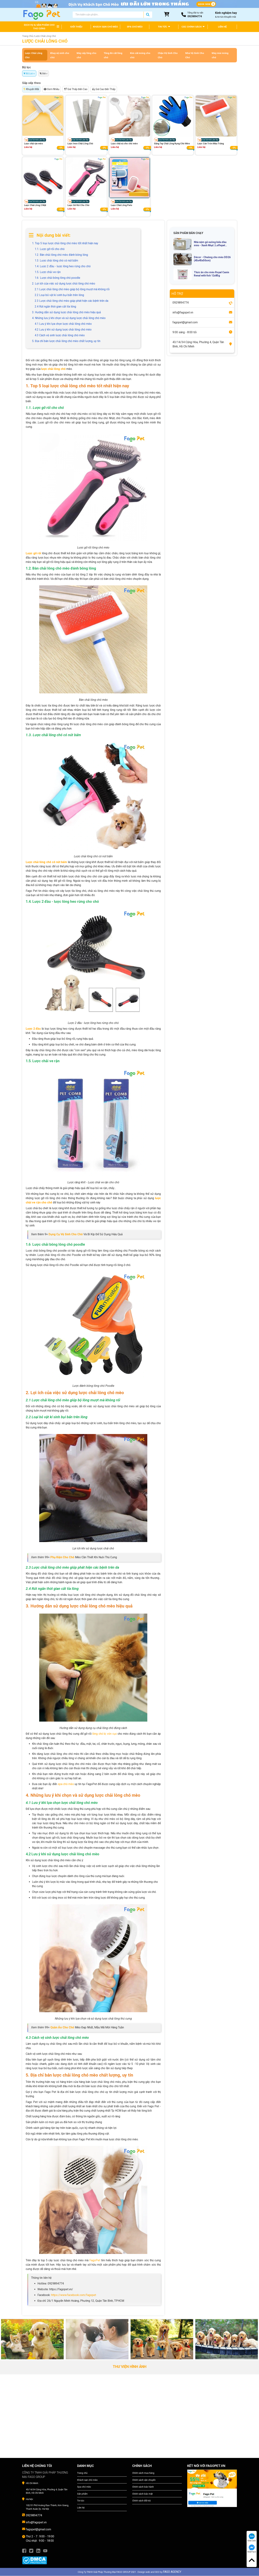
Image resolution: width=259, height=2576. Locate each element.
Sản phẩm (82, 2493)
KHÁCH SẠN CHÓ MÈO (105, 26)
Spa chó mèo (84, 2487)
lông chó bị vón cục (104, 1734)
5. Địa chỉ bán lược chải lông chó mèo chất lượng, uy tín (66, 341)
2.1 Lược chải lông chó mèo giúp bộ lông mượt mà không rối (72, 289)
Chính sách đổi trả (141, 2500)
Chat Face (251, 2549)
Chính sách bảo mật (142, 2493)
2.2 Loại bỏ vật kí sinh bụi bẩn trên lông (60, 295)
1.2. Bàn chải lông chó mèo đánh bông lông (61, 254)
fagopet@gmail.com (38, 2529)
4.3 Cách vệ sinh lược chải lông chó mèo (60, 335)
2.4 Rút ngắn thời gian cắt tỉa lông (55, 306)
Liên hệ (81, 2507)
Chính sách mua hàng (143, 2473)
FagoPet (94, 2260)
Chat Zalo (251, 2537)
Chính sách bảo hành (143, 2487)
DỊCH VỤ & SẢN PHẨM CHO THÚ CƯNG (39, 27)
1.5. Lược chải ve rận (48, 272)
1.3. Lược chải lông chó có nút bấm (56, 260)
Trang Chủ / (28, 36)
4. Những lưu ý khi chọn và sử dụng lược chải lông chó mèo (69, 318)
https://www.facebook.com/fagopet (73, 2295)
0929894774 (34, 2515)
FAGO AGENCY (172, 2572)
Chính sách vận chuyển (144, 2480)
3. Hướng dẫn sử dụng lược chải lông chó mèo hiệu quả (66, 312)
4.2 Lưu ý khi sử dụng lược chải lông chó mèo (63, 329)
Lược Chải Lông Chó (46, 36)
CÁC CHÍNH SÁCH (193, 26)
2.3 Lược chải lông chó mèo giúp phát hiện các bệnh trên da (71, 300)
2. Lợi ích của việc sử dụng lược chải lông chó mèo (63, 283)
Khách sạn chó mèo (87, 2480)
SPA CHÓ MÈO (134, 26)
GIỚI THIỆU (76, 26)
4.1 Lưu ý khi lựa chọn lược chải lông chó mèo (63, 323)
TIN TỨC (164, 26)
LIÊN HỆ (222, 26)
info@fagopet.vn (36, 2522)
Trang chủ (82, 2473)
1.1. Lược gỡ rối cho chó (50, 249)
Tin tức (80, 2500)
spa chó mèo (66, 1784)
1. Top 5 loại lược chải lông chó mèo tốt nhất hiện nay (65, 243)
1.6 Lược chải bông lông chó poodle (57, 277)
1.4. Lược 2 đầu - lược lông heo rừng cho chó (63, 266)
